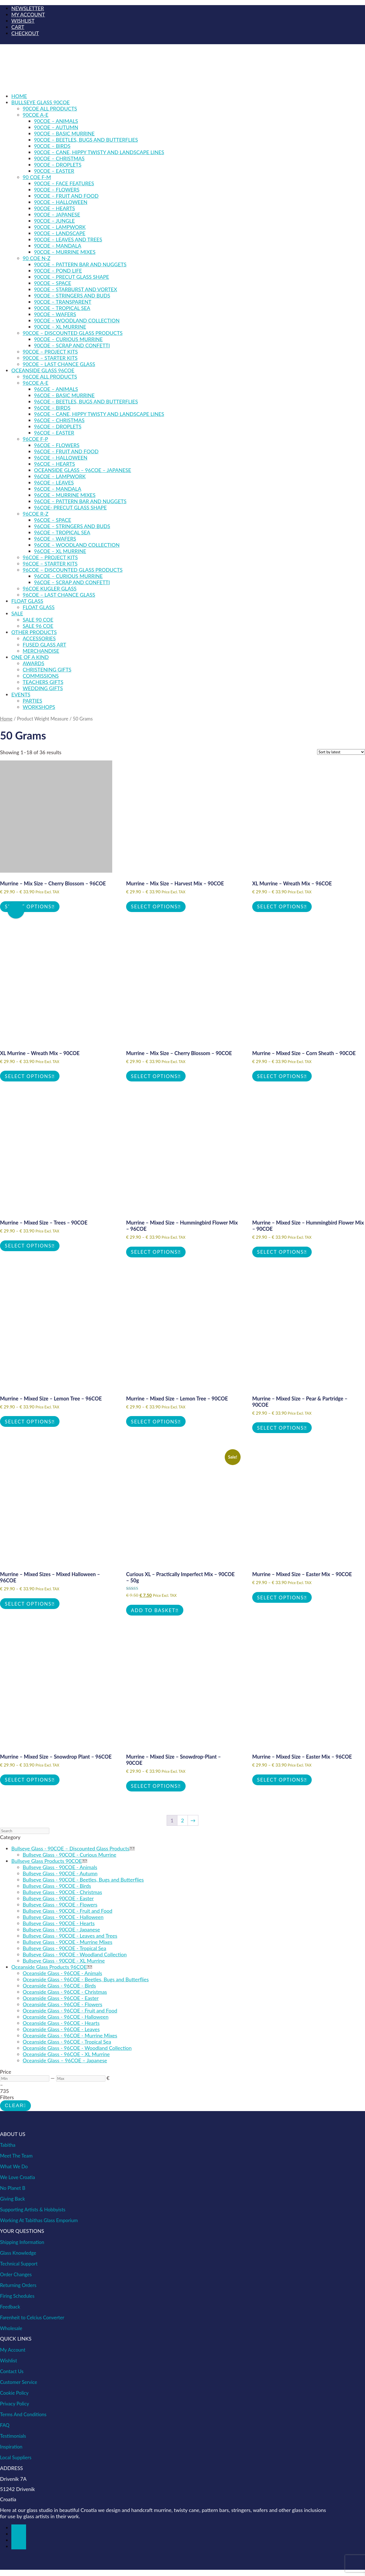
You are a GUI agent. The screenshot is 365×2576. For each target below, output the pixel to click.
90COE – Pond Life (58, 270)
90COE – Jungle (54, 221)
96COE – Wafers (55, 538)
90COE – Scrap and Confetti (72, 345)
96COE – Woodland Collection (77, 545)
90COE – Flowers (56, 189)
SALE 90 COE (38, 620)
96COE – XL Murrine (60, 551)
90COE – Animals (56, 121)
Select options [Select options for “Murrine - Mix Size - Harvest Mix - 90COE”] (154, 906)
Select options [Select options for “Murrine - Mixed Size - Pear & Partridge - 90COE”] (280, 1428)
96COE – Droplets (57, 426)
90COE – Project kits (50, 351)
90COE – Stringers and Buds (72, 295)
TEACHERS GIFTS (43, 682)
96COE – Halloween (60, 457)
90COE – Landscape (59, 233)
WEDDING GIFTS (43, 688)
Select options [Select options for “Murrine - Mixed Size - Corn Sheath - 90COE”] (280, 1076)
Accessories (39, 638)
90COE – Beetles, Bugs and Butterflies (86, 140)
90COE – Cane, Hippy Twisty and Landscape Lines (99, 152)
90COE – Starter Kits (50, 358)
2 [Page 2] (182, 1820)
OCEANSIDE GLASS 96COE (42, 370)
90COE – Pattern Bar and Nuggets (80, 264)
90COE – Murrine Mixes (65, 252)
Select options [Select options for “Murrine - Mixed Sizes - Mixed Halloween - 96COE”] (28, 1604)
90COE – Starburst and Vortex (75, 289)
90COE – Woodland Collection (77, 320)
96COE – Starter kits (50, 563)
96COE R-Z (35, 514)
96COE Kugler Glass (50, 588)
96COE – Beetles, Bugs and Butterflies (86, 401)
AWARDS (33, 663)
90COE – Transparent (62, 302)
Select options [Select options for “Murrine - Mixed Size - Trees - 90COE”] (28, 1246)
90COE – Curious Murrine (68, 339)
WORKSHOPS (39, 707)
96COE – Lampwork (60, 476)
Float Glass (39, 607)
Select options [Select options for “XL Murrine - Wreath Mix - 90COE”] (28, 1076)
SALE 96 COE (38, 626)
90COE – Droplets (57, 164)
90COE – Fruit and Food (66, 196)
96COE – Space (52, 520)
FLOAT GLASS (27, 601)
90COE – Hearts (54, 208)
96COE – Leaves (54, 482)
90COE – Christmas (59, 158)
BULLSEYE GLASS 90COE (40, 102)
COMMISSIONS (41, 676)
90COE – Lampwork (60, 227)
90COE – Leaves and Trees (68, 239)
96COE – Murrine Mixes (65, 495)
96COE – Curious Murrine (68, 576)
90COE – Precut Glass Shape (71, 277)
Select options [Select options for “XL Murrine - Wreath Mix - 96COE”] (280, 906)
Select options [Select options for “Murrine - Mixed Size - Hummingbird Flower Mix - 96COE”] (154, 1252)
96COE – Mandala (57, 489)
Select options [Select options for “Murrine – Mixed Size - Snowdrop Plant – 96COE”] (28, 1780)
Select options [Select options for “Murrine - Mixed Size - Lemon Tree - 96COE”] (28, 1422)
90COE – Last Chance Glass (59, 364)
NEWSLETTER (27, 8)
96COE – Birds (52, 408)
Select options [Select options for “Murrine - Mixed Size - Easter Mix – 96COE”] (280, 1780)
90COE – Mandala (57, 246)
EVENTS (20, 694)
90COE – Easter (54, 171)
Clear (14, 2105)
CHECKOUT (25, 33)
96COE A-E (35, 383)
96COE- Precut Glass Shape (70, 507)
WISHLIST (23, 21)
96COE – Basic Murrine (64, 395)
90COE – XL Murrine (60, 327)
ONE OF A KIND (30, 657)
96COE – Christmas (59, 420)
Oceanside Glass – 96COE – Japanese (82, 470)
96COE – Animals (56, 389)
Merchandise (41, 651)
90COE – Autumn (56, 127)
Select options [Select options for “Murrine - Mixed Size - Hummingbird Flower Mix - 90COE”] (280, 1252)
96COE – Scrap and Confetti (72, 582)
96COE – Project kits (50, 557)
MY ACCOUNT (28, 14)
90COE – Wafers (55, 314)
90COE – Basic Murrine (64, 133)
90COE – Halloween (60, 202)
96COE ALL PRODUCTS (50, 376)
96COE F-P (35, 439)
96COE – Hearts (54, 464)
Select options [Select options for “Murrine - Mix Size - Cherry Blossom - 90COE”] (154, 1076)
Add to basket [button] (153, 1610)
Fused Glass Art (44, 644)
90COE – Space (52, 283)
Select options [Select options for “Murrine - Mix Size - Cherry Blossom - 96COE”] (28, 906)
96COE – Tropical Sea (62, 532)
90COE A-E (35, 115)
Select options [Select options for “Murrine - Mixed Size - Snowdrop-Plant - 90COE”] (154, 1786)
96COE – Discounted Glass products (72, 570)
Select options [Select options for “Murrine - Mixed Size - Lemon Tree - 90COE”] (154, 1422)
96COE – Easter (54, 433)
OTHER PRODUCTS (34, 632)
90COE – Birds (52, 146)
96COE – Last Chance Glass (59, 595)
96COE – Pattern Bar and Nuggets (80, 501)
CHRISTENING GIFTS (47, 669)
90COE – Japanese (57, 214)
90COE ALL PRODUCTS (50, 108)
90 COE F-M (37, 177)
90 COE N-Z (36, 258)
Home (19, 96)
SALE (17, 613)
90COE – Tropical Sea (62, 308)
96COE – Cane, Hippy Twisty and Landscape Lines (99, 414)
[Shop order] (341, 752)
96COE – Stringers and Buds (72, 526)
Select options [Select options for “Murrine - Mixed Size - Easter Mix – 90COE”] (280, 1598)
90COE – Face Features (64, 183)
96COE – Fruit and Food (66, 451)
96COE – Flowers (56, 445)
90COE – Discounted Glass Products (72, 333)
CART (17, 27)
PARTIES (32, 701)
